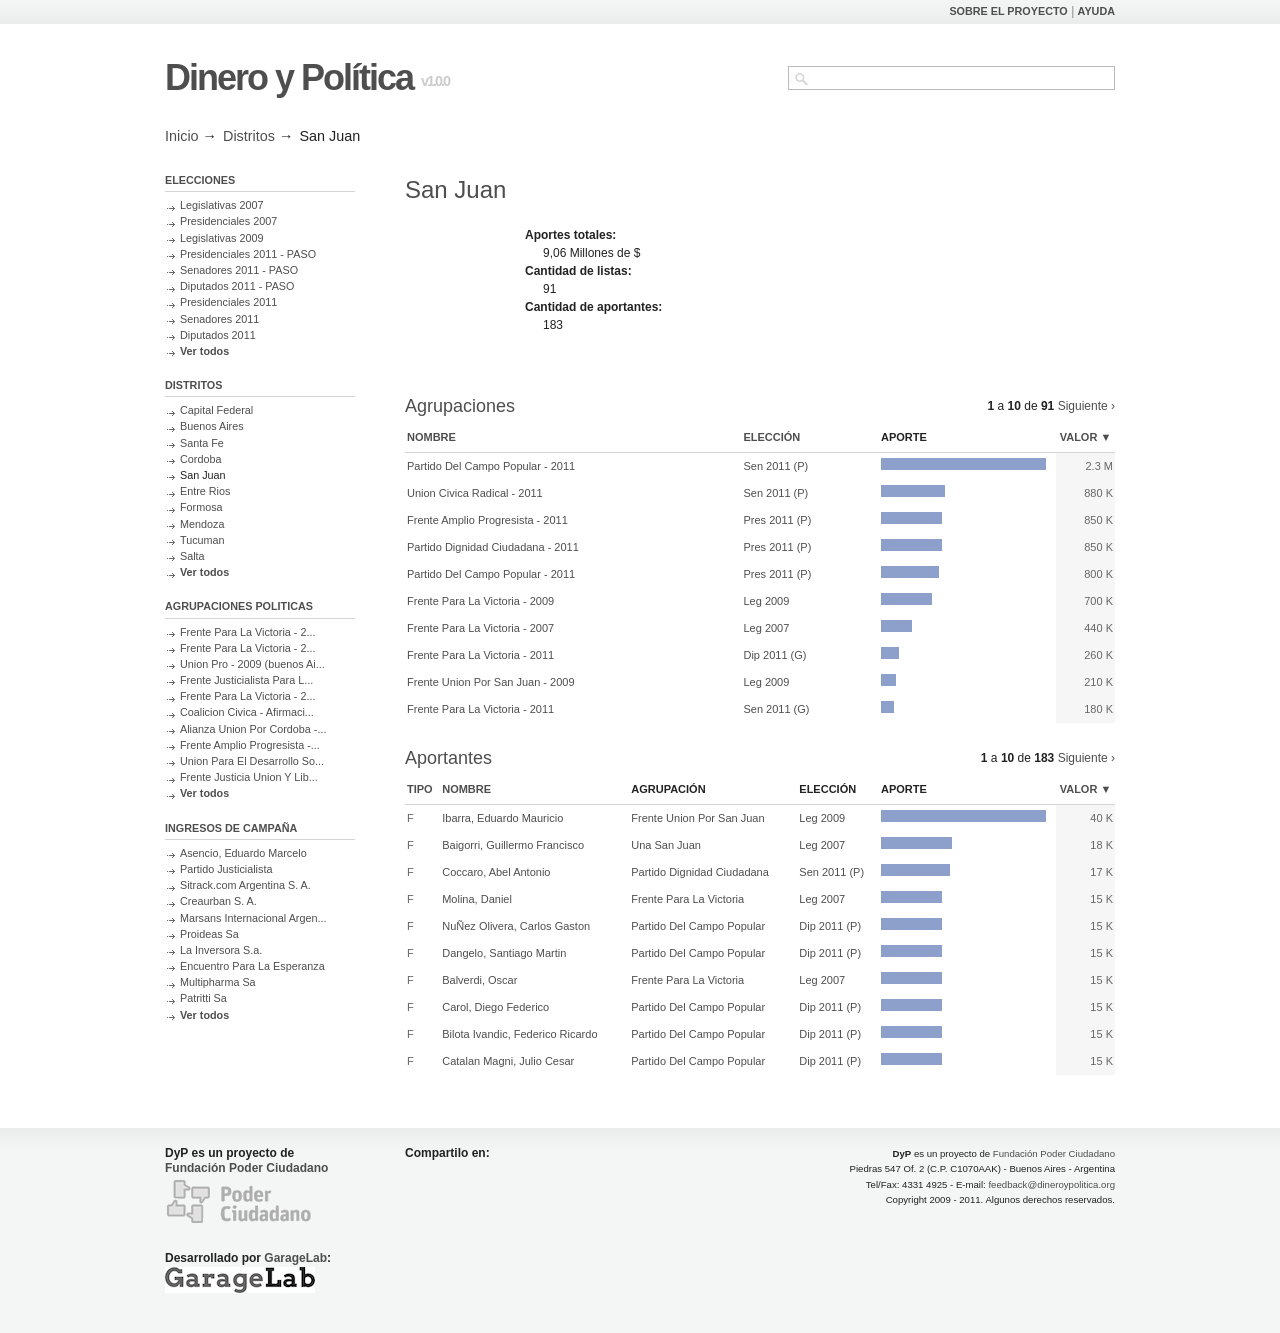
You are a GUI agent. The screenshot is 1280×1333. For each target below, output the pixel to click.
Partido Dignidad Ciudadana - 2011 (493, 547)
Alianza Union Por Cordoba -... (253, 729)
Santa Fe (202, 443)
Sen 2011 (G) (776, 709)
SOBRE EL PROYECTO (1008, 11)
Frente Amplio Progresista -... (250, 745)
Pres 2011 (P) (777, 520)
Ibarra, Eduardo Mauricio (502, 818)
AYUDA (1096, 11)
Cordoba (200, 459)
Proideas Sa (209, 934)
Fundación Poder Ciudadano (246, 1168)
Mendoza (202, 524)
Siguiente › (1086, 406)
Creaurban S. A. (218, 901)
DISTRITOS (193, 385)
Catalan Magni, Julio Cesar (508, 1061)
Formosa (201, 507)
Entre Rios (205, 491)
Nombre (431, 437)
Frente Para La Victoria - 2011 (480, 655)
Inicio (182, 136)
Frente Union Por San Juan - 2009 (491, 682)
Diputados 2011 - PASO (237, 286)
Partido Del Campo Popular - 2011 (491, 466)
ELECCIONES (200, 180)
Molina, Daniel (477, 899)
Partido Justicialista (226, 869)
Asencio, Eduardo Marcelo (243, 853)
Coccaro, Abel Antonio (496, 872)
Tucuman (202, 540)
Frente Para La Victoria (687, 899)
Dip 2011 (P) (830, 926)
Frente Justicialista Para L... (246, 680)
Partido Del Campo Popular (698, 926)
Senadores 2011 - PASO (239, 270)
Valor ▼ (1086, 437)
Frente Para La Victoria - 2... (247, 632)
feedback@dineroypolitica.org (1051, 1184)
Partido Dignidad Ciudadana (700, 872)
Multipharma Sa (218, 982)
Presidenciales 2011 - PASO (248, 254)
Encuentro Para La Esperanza (252, 966)
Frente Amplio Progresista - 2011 (487, 520)
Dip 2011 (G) (774, 655)
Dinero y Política (289, 77)
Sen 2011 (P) (775, 466)
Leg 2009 (766, 601)
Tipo (420, 789)
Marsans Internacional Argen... (253, 918)
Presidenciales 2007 (228, 221)
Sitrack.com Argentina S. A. (245, 885)
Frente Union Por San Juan (697, 818)
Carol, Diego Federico (495, 1007)
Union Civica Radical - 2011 (475, 493)
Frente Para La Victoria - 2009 (480, 601)
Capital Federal (216, 410)
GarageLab (295, 1258)
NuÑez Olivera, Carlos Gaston (516, 926)
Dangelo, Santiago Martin (504, 953)
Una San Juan (666, 845)
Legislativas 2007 (221, 205)
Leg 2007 (766, 628)
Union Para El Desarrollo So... (252, 761)
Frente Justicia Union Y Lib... (249, 777)
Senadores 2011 (219, 319)
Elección (771, 437)
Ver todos (204, 351)
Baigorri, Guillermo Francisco (513, 845)
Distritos (249, 136)
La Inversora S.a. (221, 950)
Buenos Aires (212, 426)
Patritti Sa (203, 998)
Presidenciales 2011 (228, 302)
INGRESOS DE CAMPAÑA (231, 828)
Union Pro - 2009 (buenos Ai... (252, 664)
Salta (192, 556)
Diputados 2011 (218, 335)
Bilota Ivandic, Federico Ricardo (519, 1034)
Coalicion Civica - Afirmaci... (247, 712)
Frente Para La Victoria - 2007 (480, 628)
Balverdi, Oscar (479, 980)
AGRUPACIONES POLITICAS (239, 606)
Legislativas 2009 (221, 238)
